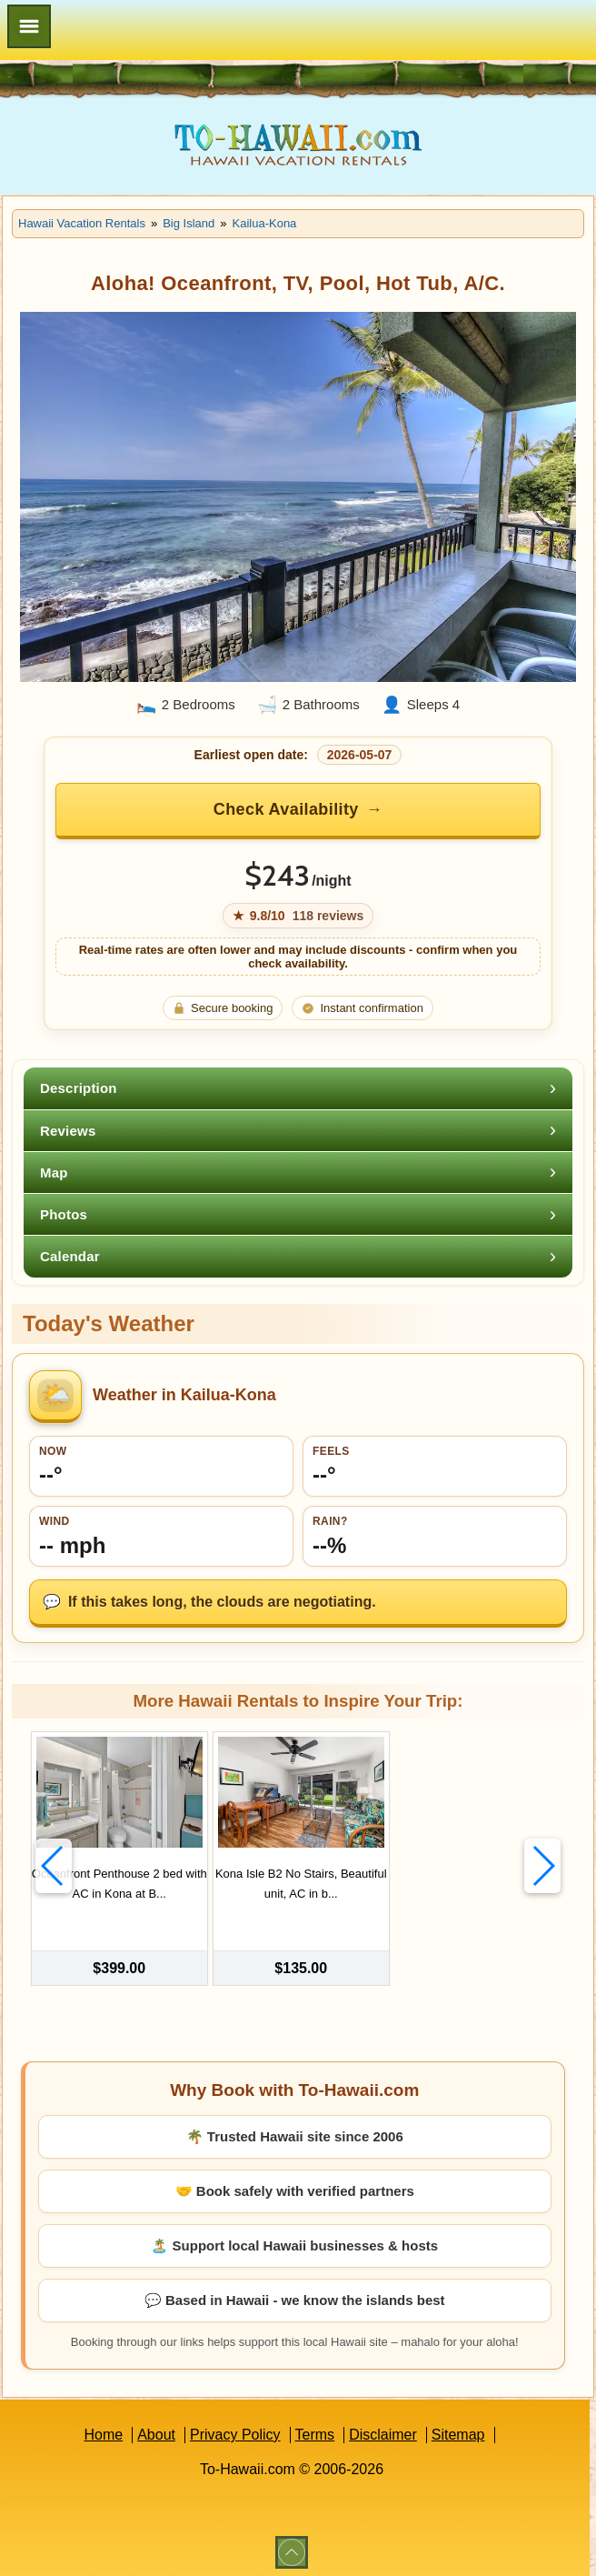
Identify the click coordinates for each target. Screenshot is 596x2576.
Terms (315, 2429)
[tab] (298, 1087)
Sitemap (458, 2429)
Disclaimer (383, 2429)
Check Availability (286, 809)
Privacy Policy (235, 2429)
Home (103, 2429)
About (156, 2429)
